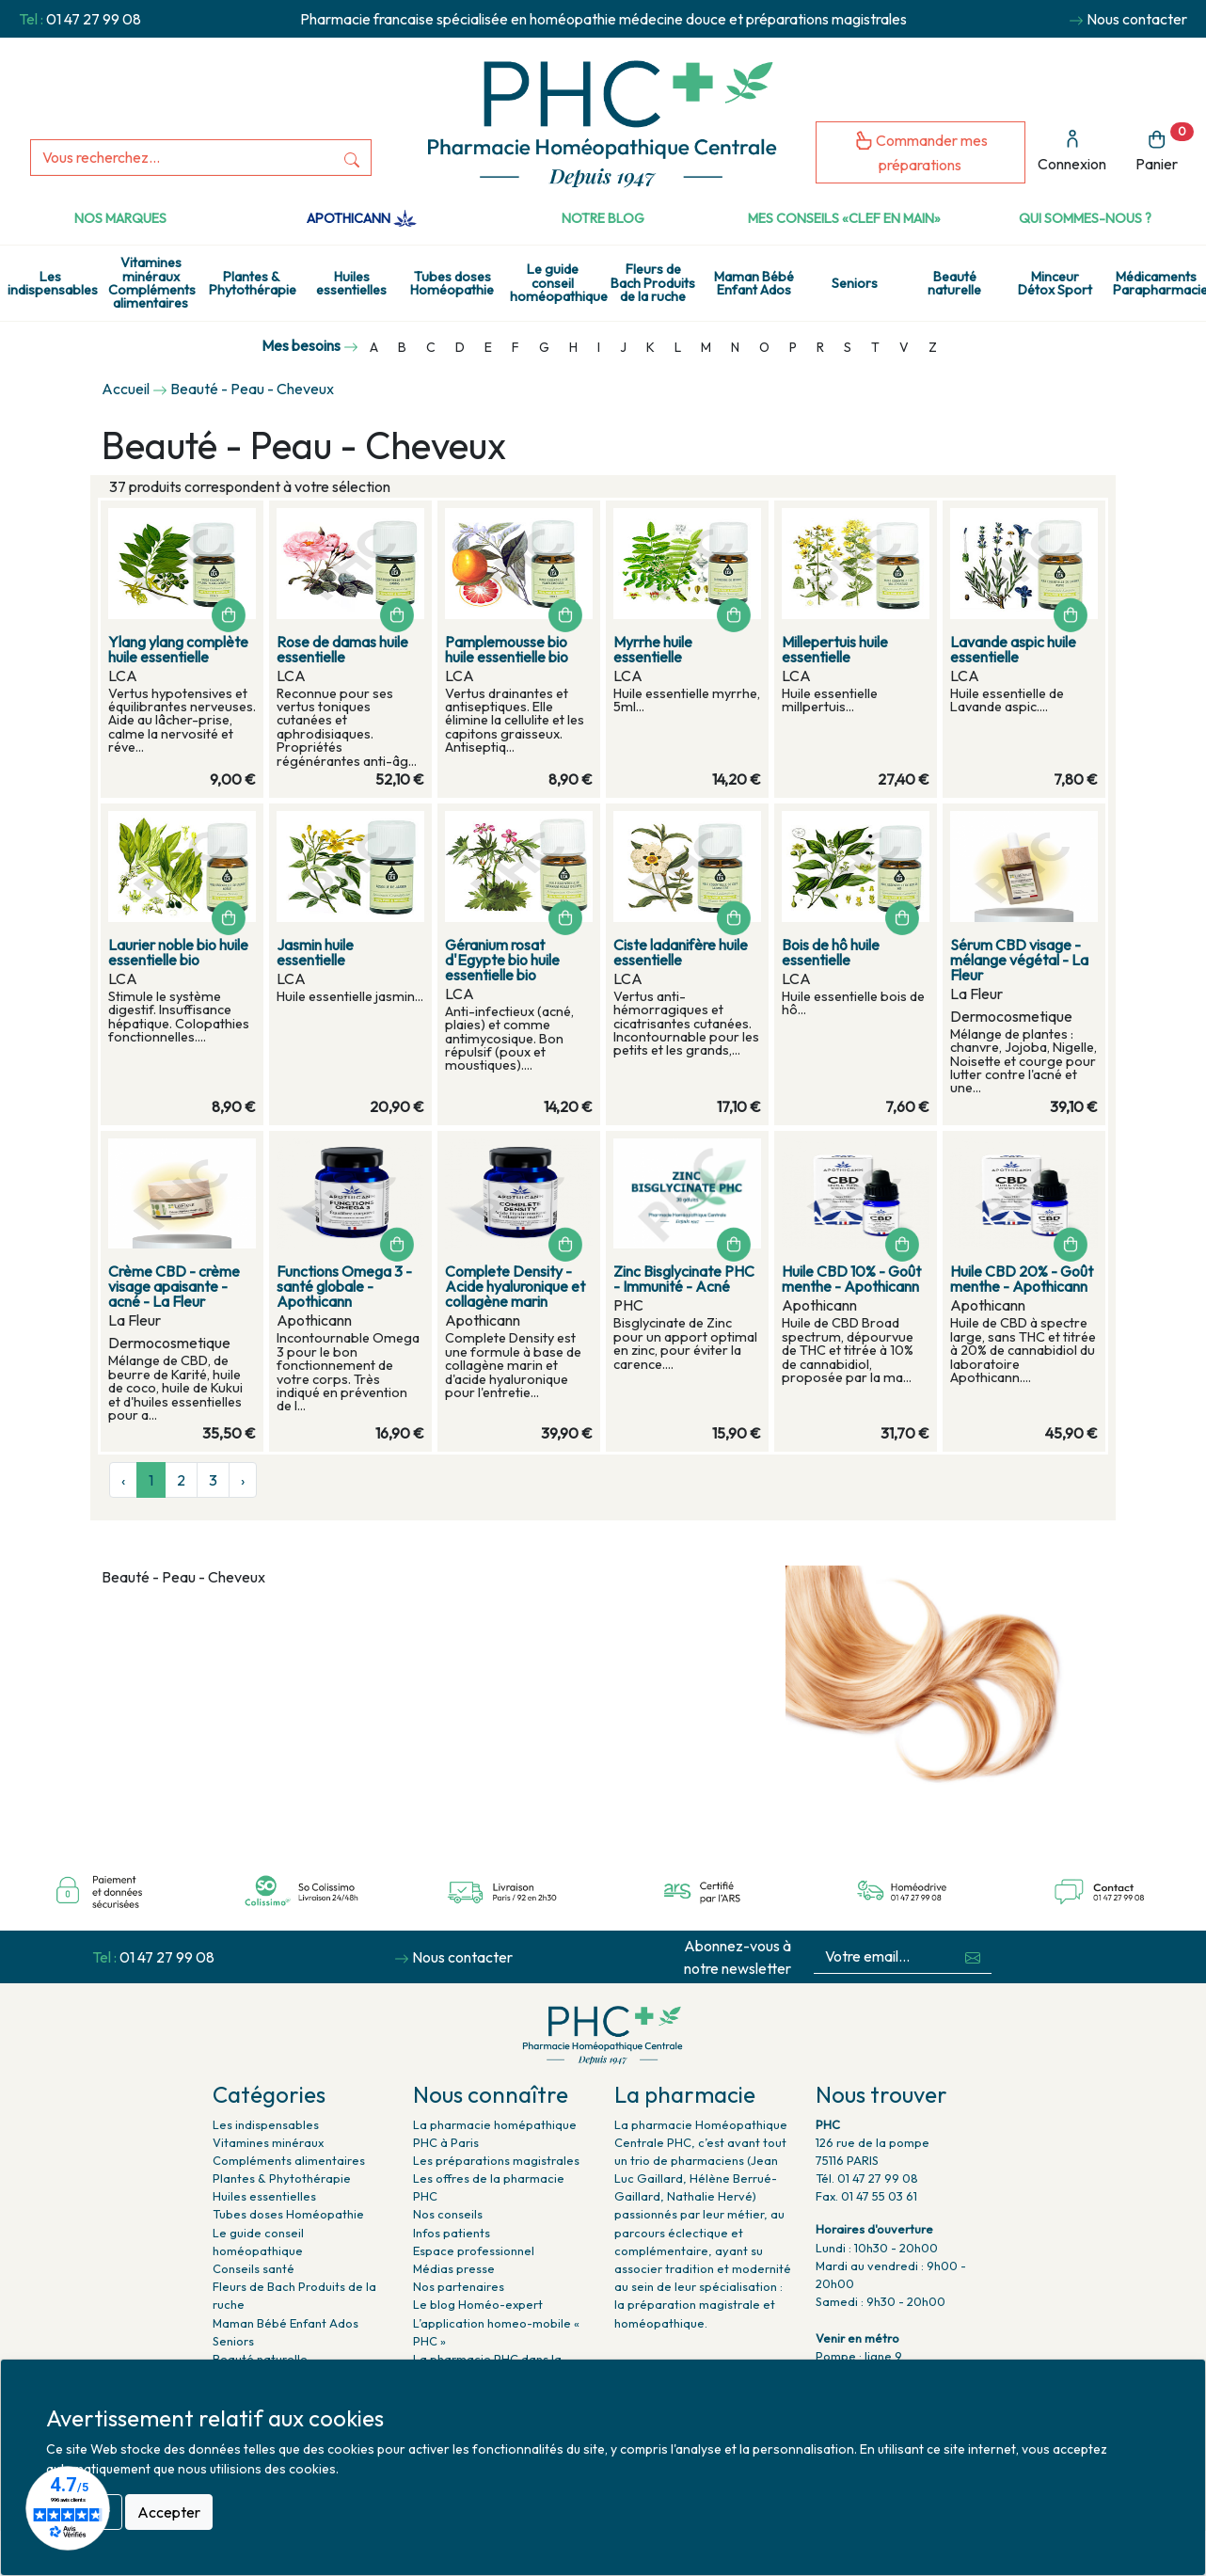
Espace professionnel (473, 2250)
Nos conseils (448, 2213)
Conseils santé (253, 2268)
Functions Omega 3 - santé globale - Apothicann (344, 1286)
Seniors (855, 283)
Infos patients (451, 2232)
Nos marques (120, 218)
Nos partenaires (458, 2286)
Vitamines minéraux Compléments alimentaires (152, 282)
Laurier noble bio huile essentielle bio (178, 952)
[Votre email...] (884, 1956)
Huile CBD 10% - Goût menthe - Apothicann (851, 1279)
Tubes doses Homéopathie (452, 283)
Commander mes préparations (921, 152)
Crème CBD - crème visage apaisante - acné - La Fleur (174, 1286)
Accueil (126, 388)
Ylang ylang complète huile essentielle (178, 649)
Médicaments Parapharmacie (1159, 283)
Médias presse (454, 2268)
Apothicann (362, 218)
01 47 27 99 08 (93, 18)
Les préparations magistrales (496, 2160)
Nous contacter (1137, 18)
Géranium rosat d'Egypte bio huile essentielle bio (502, 959)
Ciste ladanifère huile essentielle (680, 952)
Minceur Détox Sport (1055, 283)
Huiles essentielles (351, 283)
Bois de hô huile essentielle (831, 952)
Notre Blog (603, 218)
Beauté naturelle (954, 283)
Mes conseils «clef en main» (844, 218)
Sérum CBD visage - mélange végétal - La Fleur (1019, 959)
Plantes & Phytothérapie (252, 283)
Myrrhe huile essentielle (652, 649)
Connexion (1072, 151)
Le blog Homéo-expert (478, 2304)
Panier (1164, 148)
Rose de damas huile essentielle (342, 649)
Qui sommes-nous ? (1085, 218)
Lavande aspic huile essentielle (1013, 649)
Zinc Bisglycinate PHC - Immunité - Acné (683, 1279)
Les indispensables (53, 283)
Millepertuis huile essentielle (835, 649)
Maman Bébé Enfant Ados (754, 283)
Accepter (168, 2512)
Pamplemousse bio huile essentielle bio (506, 649)
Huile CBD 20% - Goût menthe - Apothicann (1021, 1279)
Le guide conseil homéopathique (556, 283)
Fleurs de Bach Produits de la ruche (653, 283)
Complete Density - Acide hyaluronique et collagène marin (515, 1286)
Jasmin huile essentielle (315, 952)
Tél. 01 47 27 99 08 (867, 2178)
